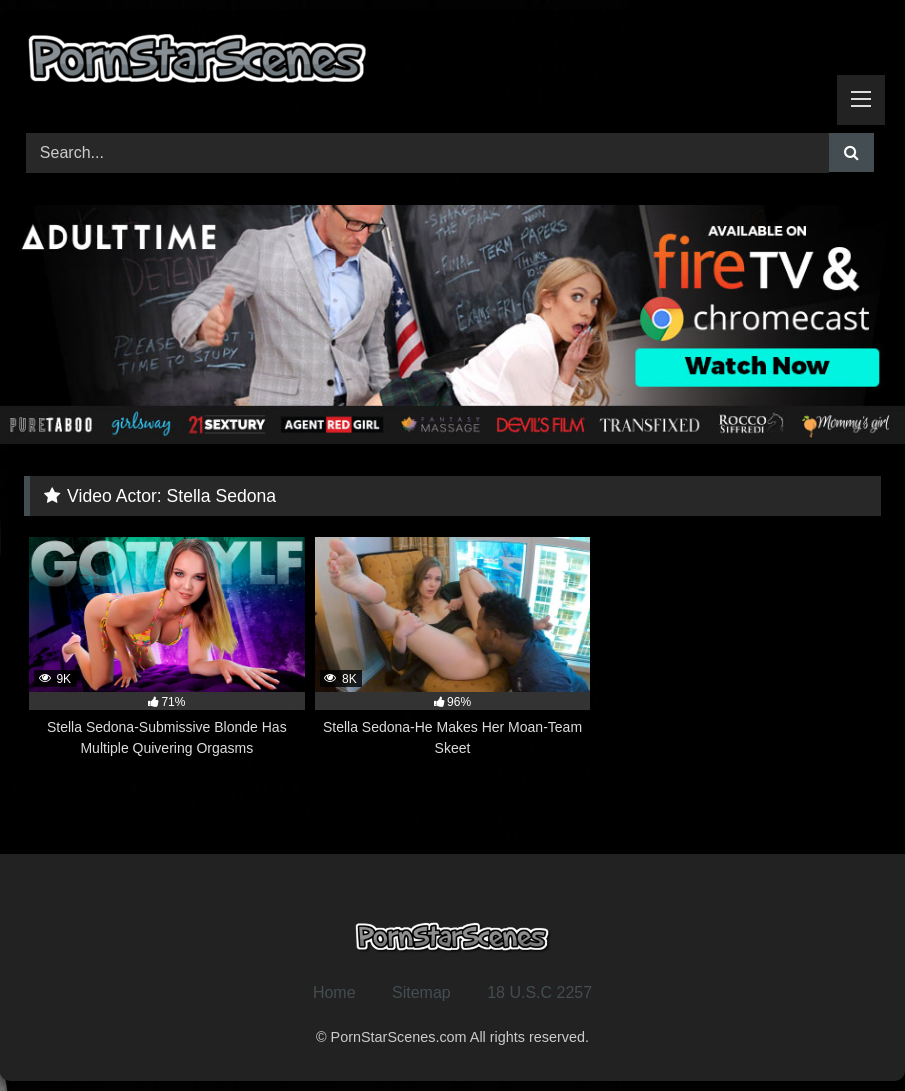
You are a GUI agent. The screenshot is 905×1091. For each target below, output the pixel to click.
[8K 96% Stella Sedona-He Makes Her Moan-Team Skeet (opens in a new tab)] (453, 648)
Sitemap (421, 992)
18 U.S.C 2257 (539, 992)
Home (334, 992)
